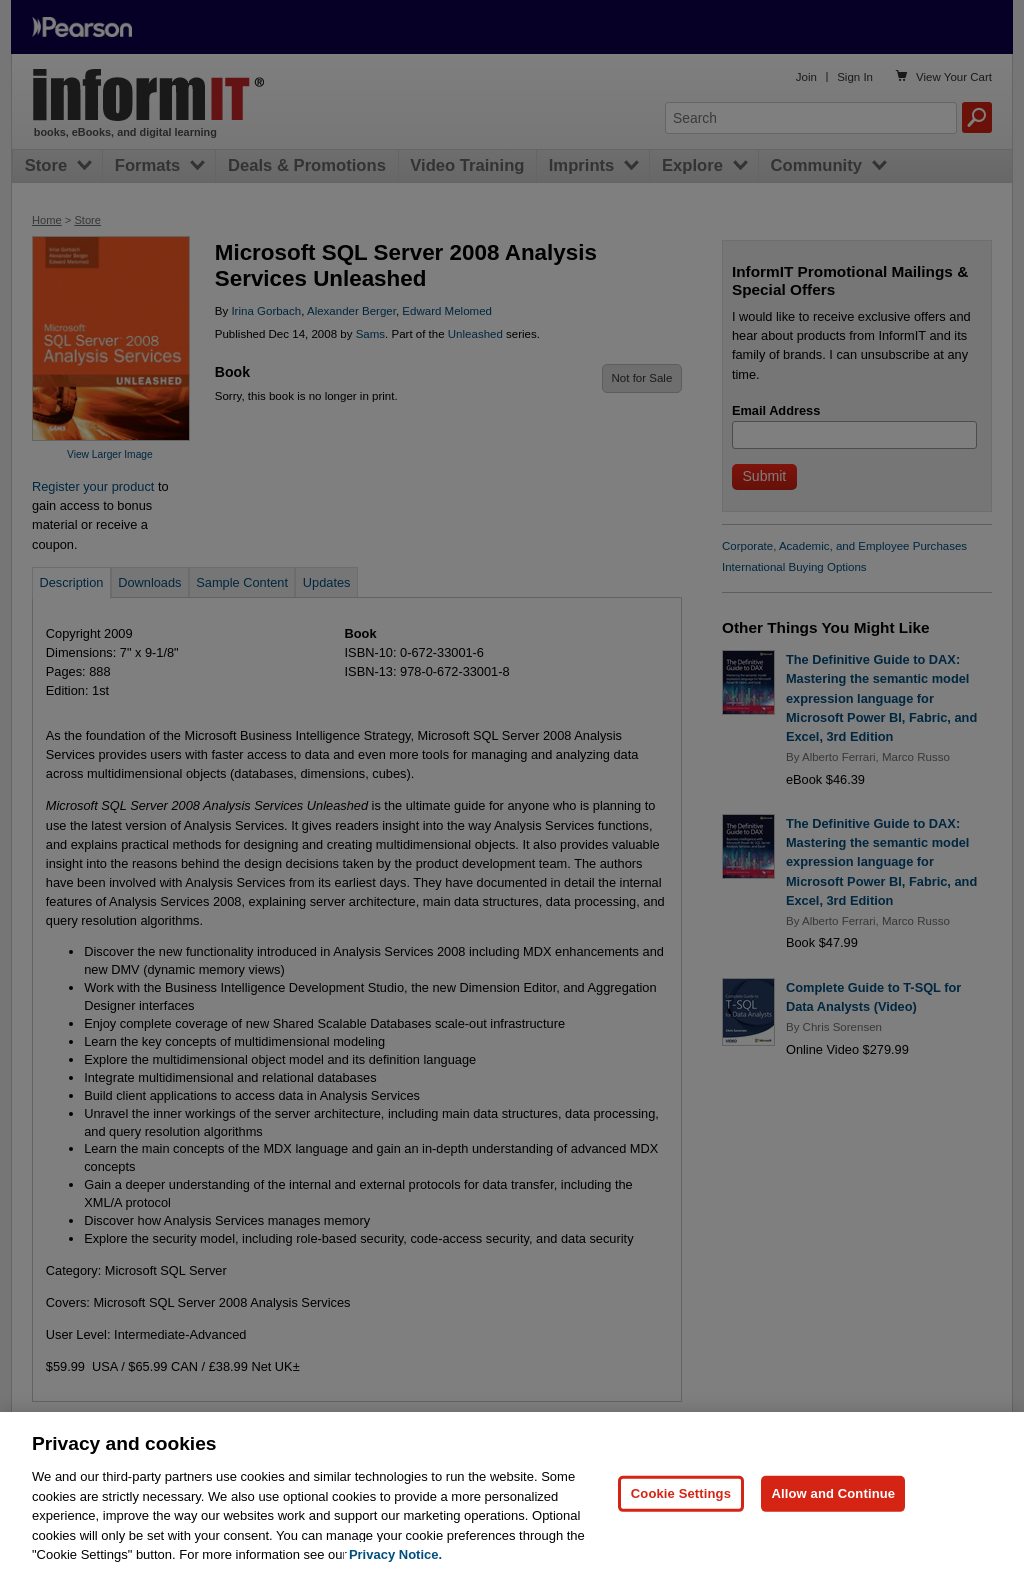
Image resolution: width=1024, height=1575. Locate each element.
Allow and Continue (833, 1533)
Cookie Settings (681, 1533)
